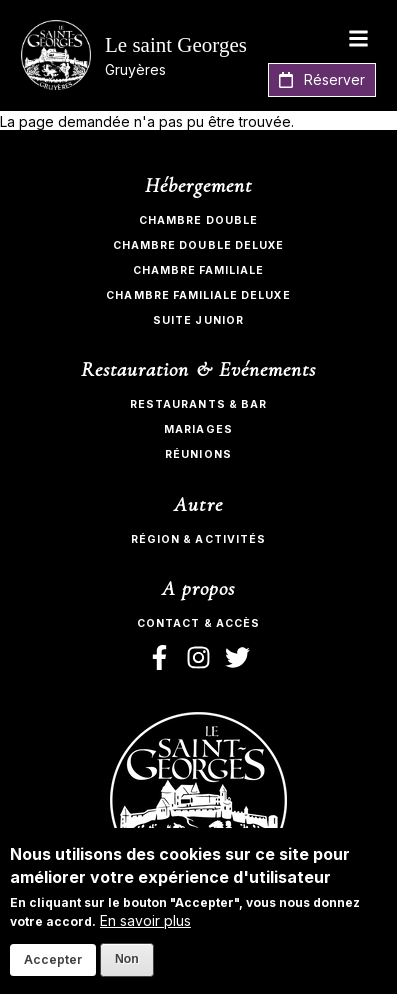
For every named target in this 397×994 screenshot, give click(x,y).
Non (127, 959)
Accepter (53, 959)
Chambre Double (198, 220)
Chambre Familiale (199, 270)
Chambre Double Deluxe (198, 245)
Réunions (198, 454)
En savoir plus (145, 920)
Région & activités (198, 539)
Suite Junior (198, 320)
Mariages (198, 429)
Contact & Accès (198, 623)
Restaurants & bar (198, 404)
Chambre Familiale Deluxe (198, 295)
